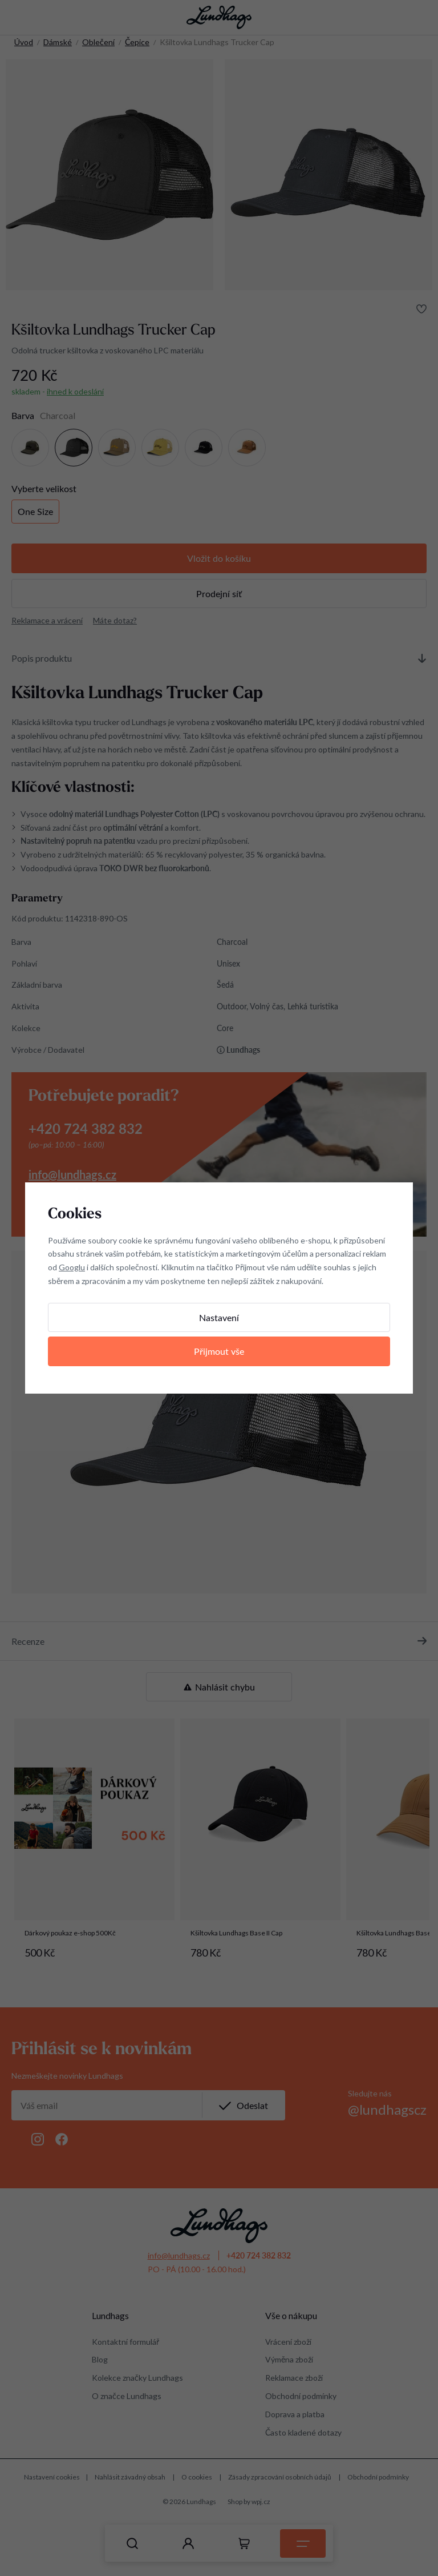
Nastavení (219, 1317)
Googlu (72, 1267)
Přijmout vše (219, 1351)
